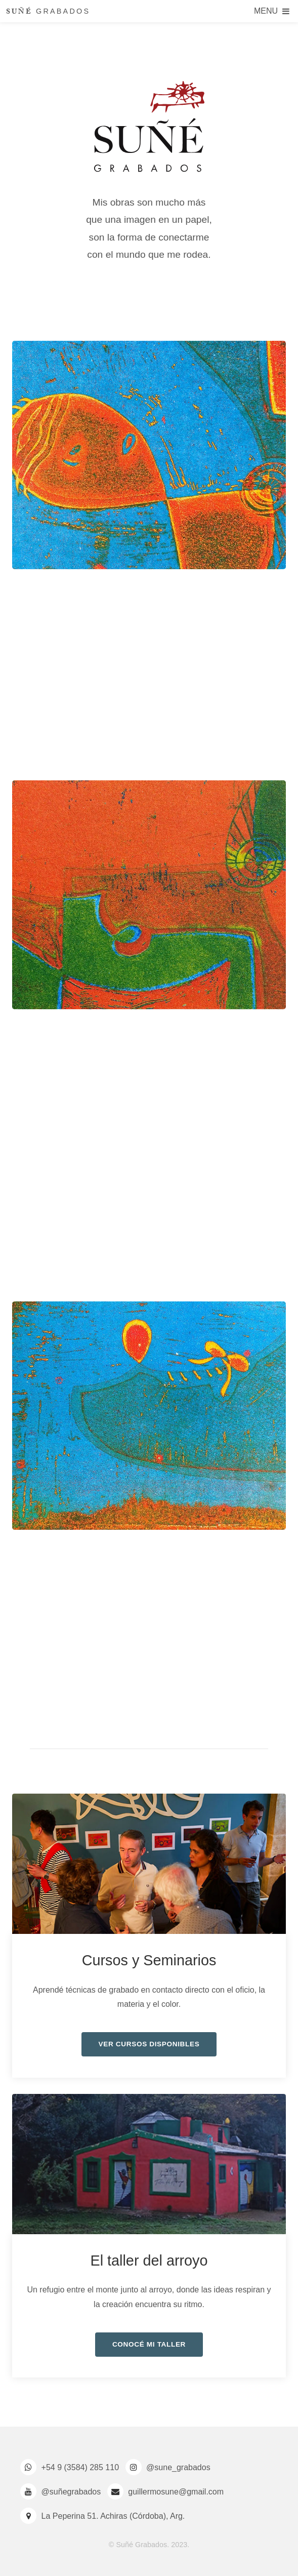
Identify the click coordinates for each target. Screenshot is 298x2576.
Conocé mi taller (149, 2344)
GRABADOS (48, 13)
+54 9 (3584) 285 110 (80, 2467)
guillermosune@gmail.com (176, 2491)
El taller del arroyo (148, 2260)
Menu (266, 11)
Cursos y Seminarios (149, 1960)
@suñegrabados (71, 2491)
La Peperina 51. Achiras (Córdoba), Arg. (113, 2516)
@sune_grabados (178, 2467)
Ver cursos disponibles (149, 2044)
